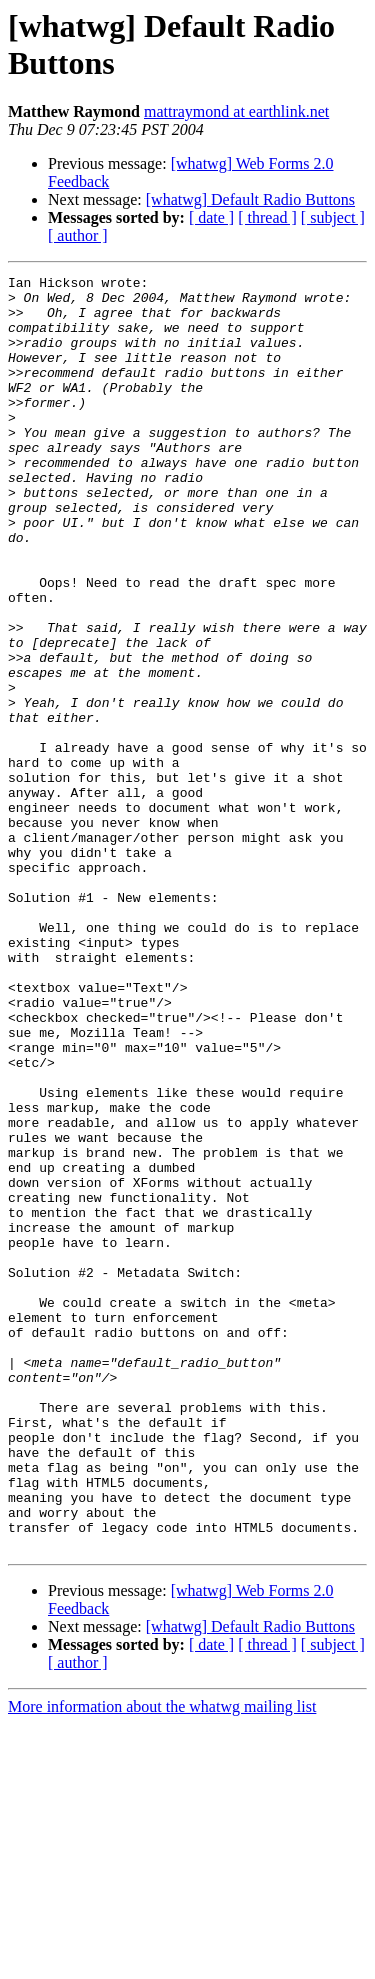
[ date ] (211, 217)
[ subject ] (333, 217)
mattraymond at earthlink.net (236, 111)
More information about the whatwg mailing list (162, 1961)
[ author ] (78, 235)
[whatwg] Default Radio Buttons (250, 199)
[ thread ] (267, 217)
